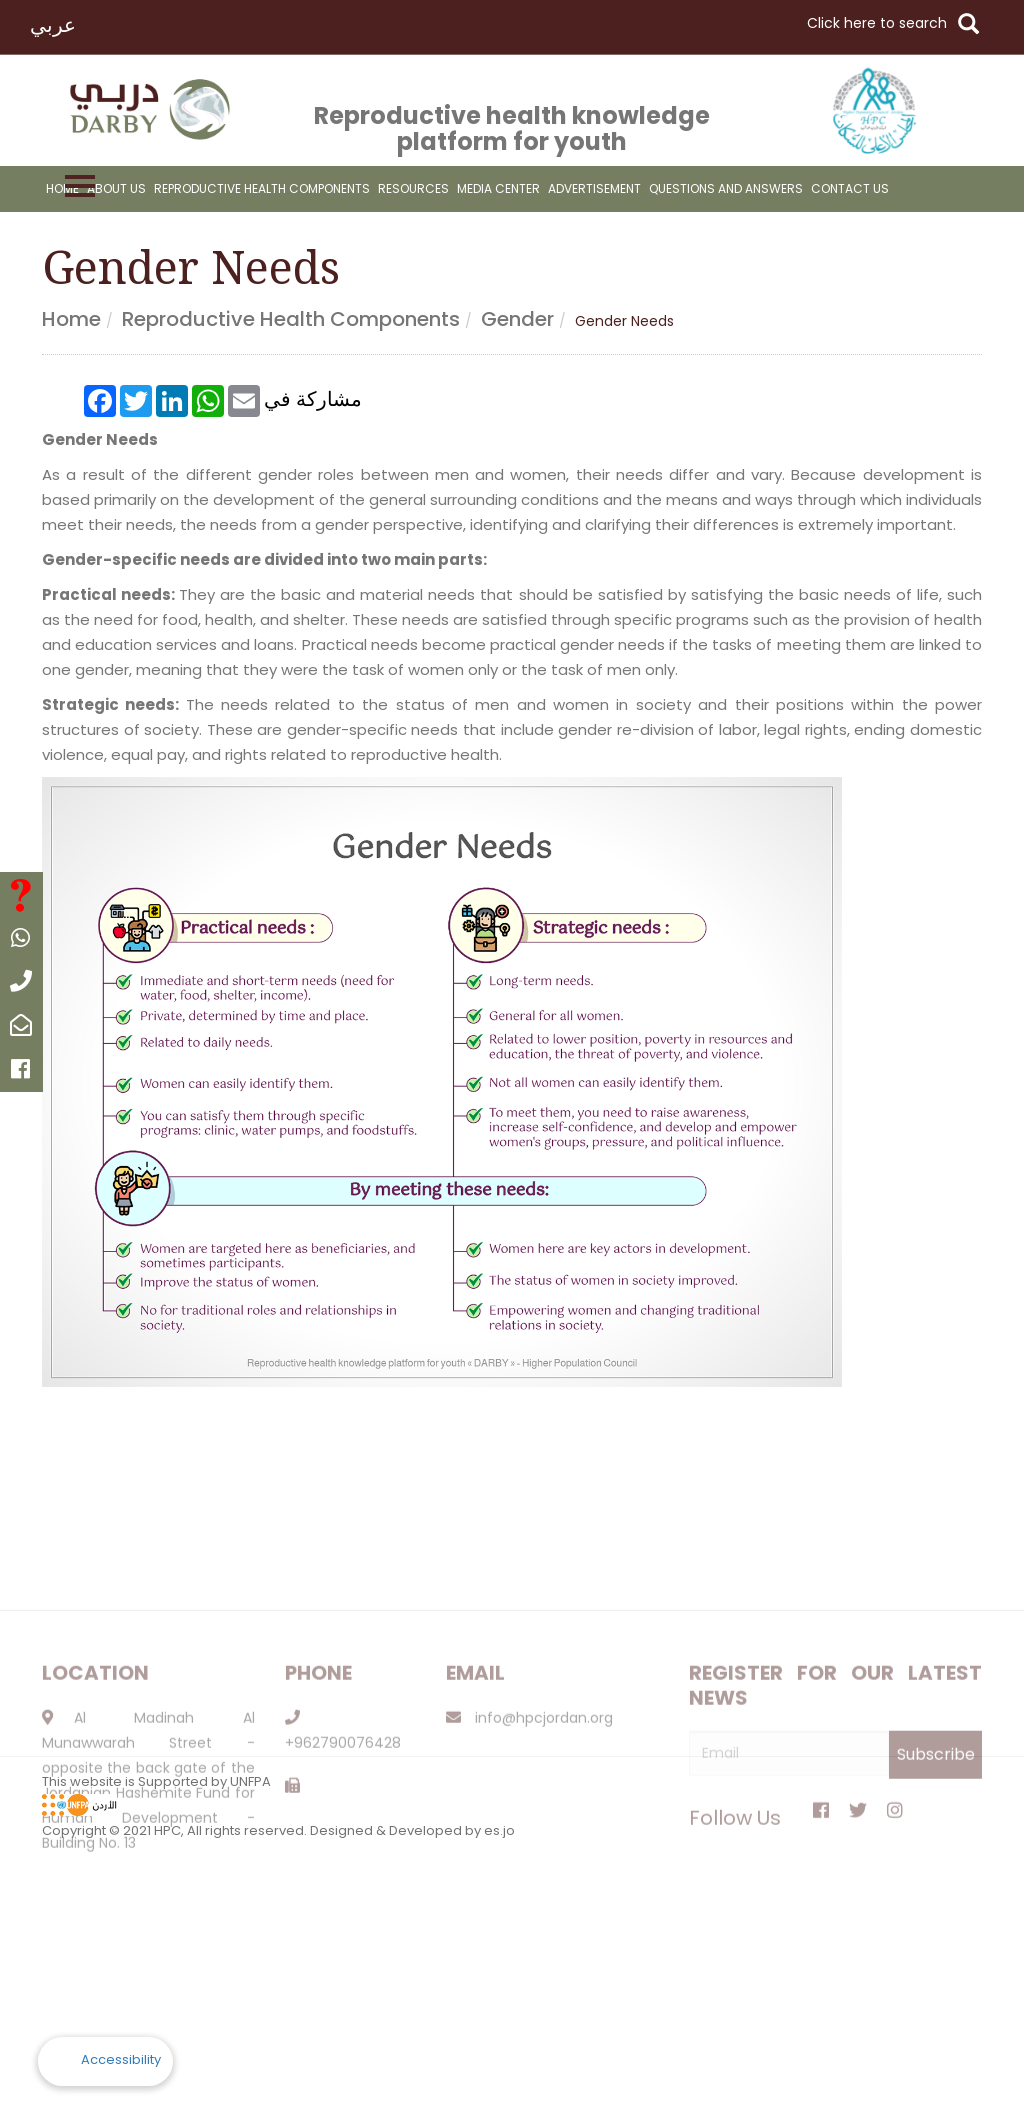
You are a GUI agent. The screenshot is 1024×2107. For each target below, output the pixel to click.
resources (413, 188)
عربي (53, 25)
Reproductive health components (291, 319)
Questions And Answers (726, 188)
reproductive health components (262, 188)
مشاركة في (313, 396)
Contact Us (850, 188)
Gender (517, 319)
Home (62, 188)
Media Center (498, 188)
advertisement (594, 188)
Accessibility (121, 2059)
